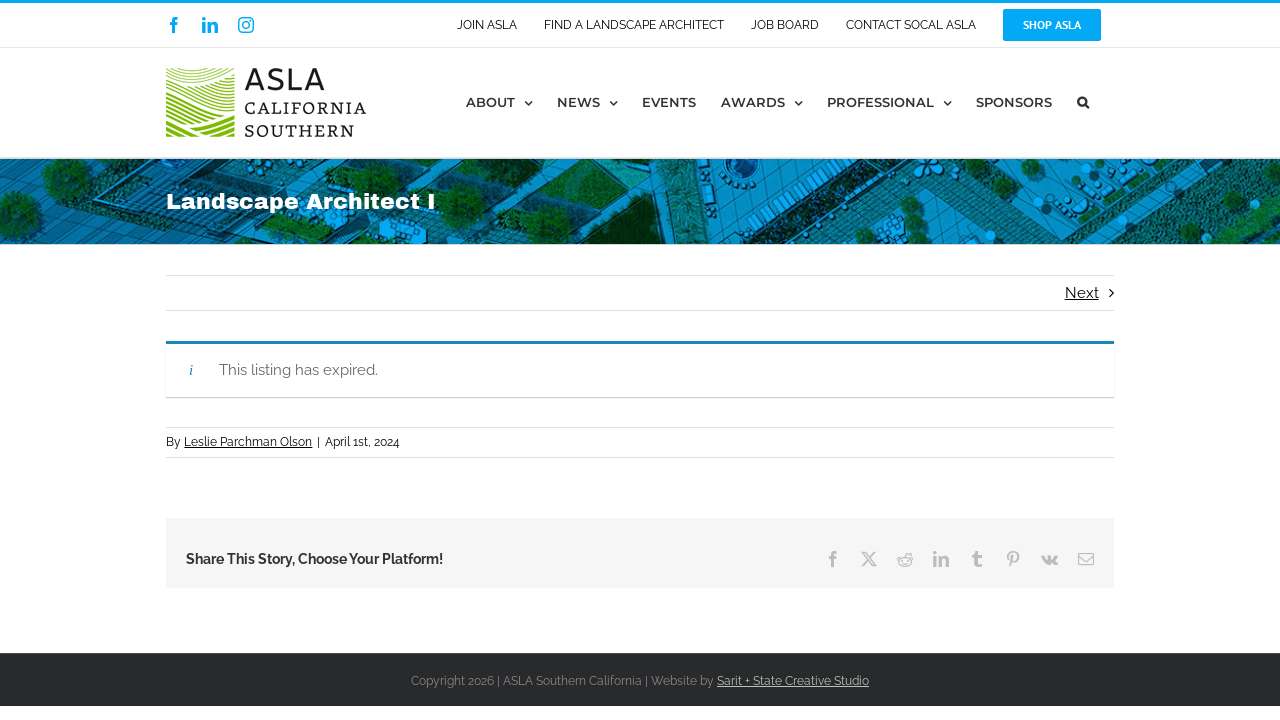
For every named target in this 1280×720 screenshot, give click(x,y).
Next (1082, 293)
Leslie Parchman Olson (248, 442)
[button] (1108, 102)
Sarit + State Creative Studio (793, 681)
